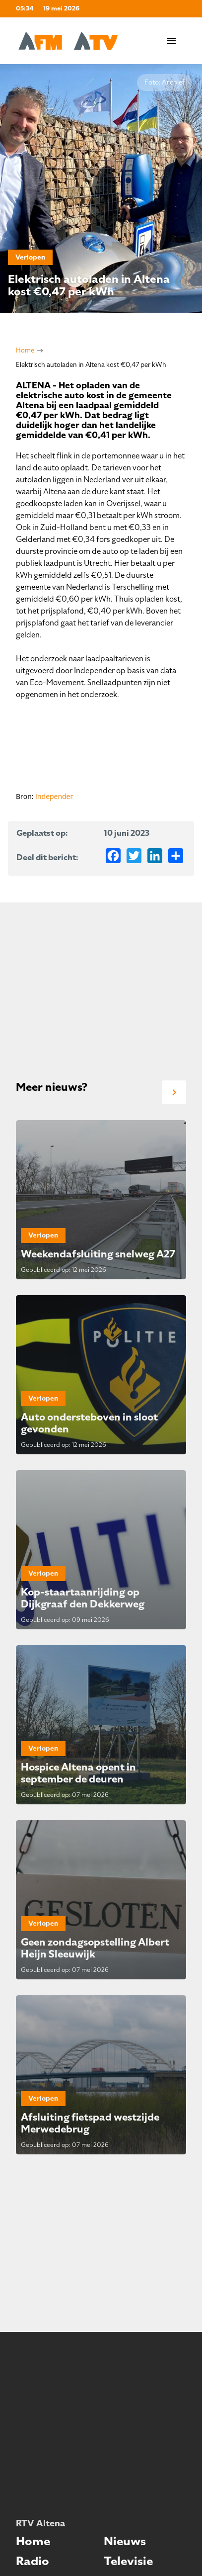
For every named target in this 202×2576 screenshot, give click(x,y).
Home (25, 350)
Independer (54, 796)
